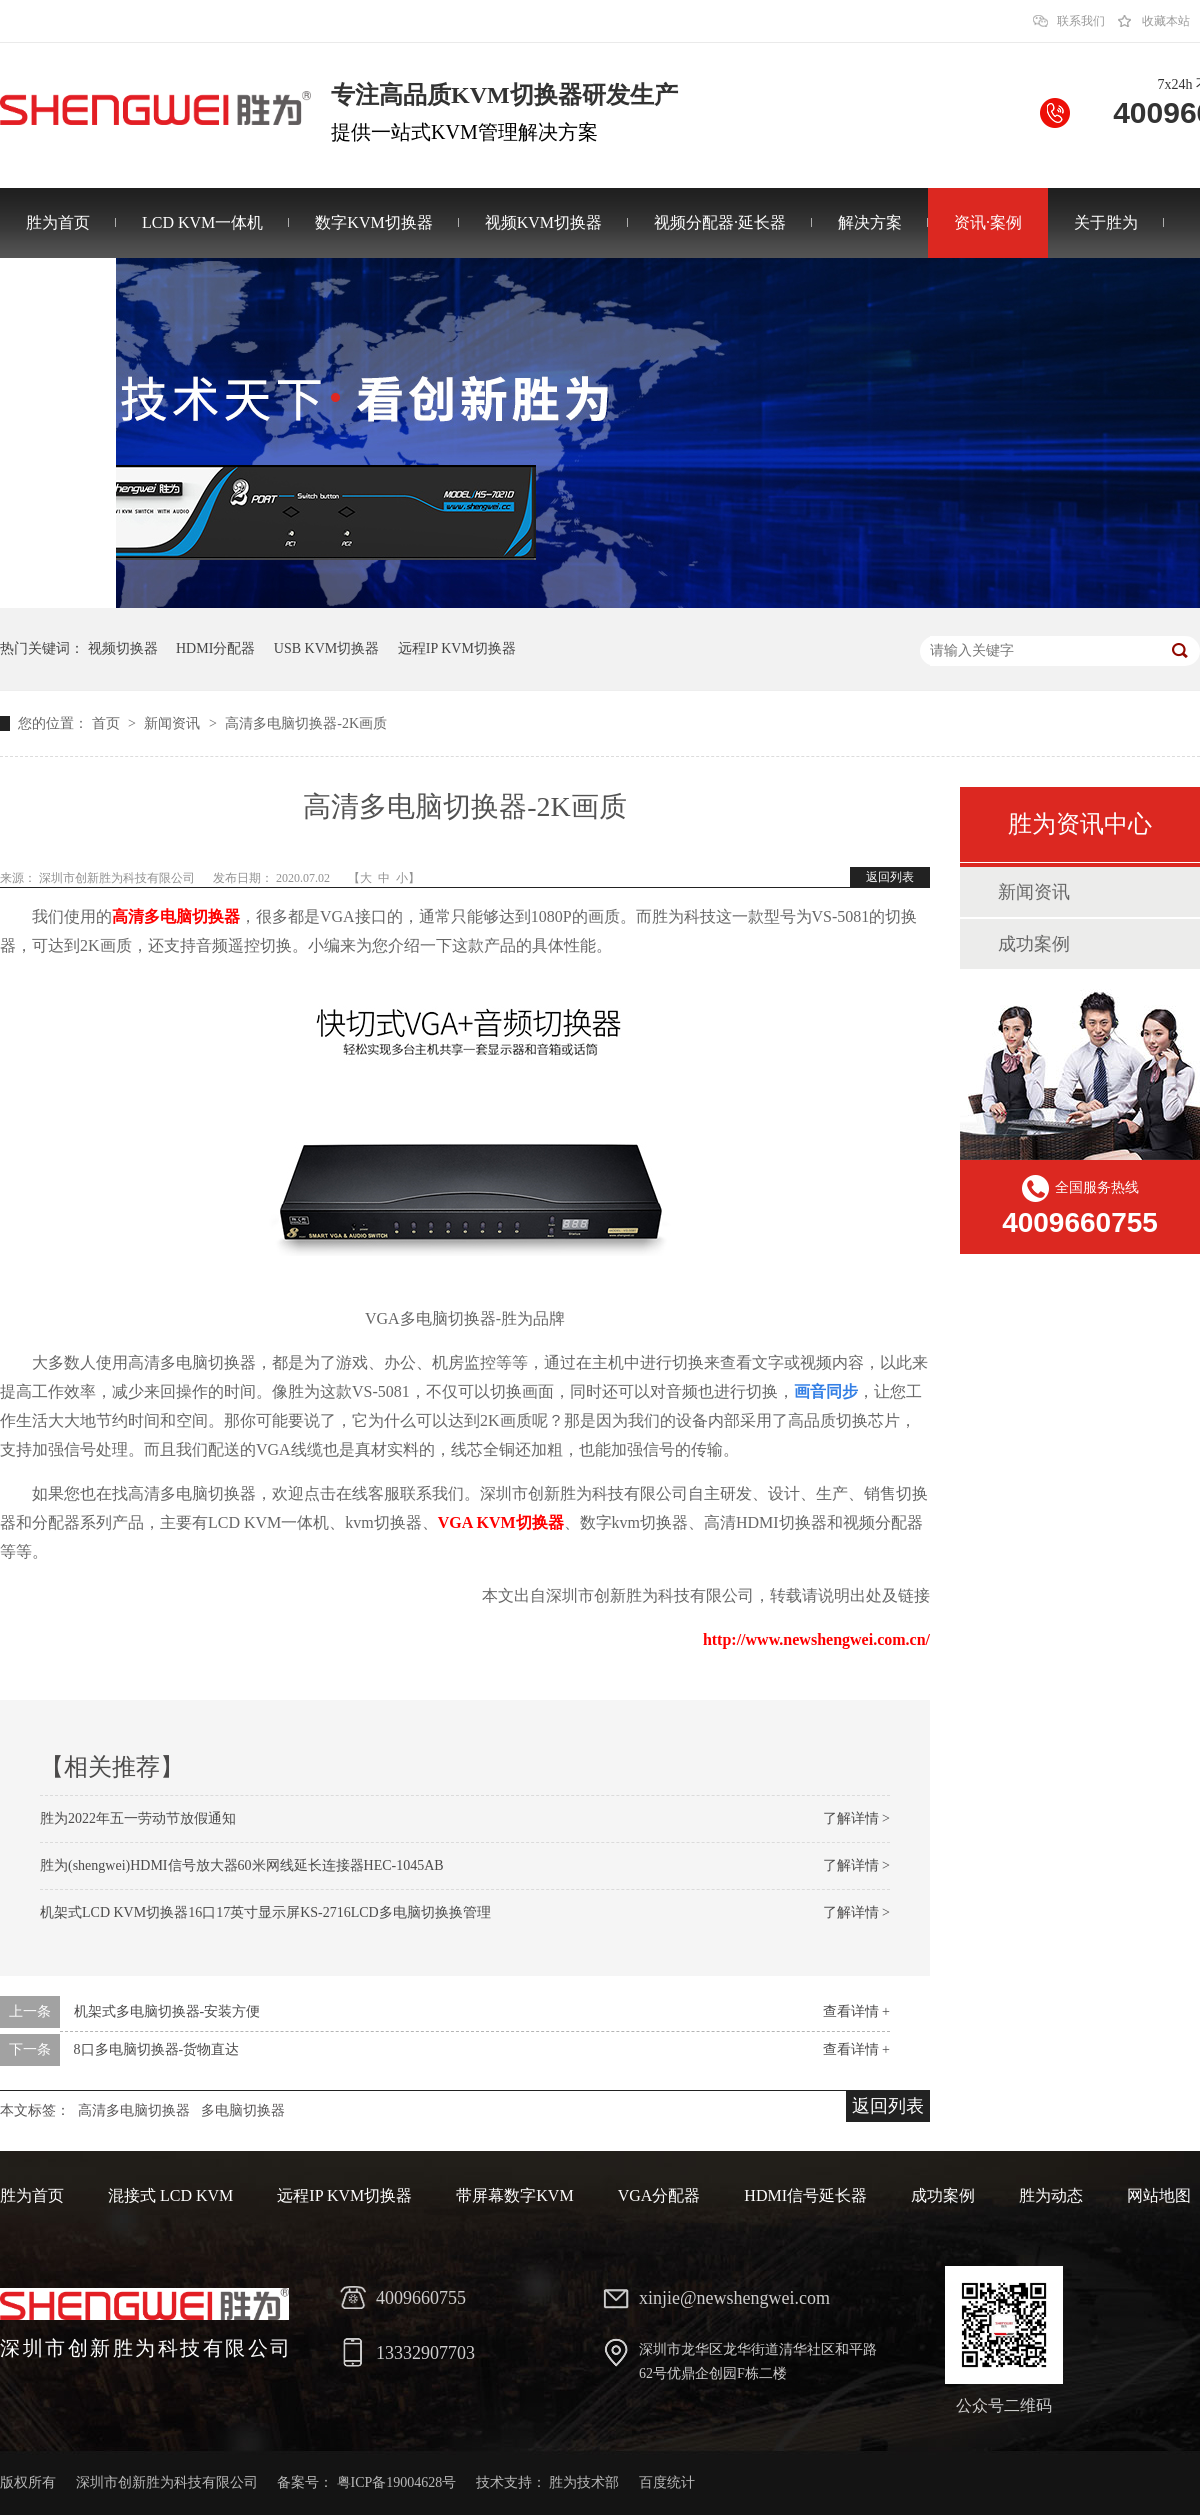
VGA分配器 (659, 2195)
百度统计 (667, 2482)
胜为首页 (58, 222)
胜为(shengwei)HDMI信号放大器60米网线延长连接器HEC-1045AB (242, 1865)
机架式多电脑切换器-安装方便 (167, 2011)
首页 (108, 723)
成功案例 (1034, 944)
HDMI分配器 (215, 648)
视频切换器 (123, 648)
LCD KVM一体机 (202, 222)
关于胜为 (1106, 222)
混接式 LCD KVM (170, 2195)
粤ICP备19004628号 (397, 2482)
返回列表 (890, 877)
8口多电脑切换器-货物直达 (157, 2049)
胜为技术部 (584, 2482)
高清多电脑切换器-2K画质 (306, 723)
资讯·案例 (988, 222)
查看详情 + (856, 2011)
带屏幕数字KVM (514, 2195)
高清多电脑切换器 (176, 916)
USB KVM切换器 (326, 648)
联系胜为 (58, 292)
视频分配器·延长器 (720, 222)
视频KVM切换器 (543, 222)
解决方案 (870, 222)
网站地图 (1159, 2195)
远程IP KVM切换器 (457, 648)
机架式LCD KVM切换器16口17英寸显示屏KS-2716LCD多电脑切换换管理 (265, 1912)
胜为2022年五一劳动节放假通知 (138, 1818)
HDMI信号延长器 (805, 2195)
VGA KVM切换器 (501, 1522)
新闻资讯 (174, 723)
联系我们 (1081, 21)
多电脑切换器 (243, 2110)
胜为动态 (1051, 2195)
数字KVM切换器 (373, 222)
